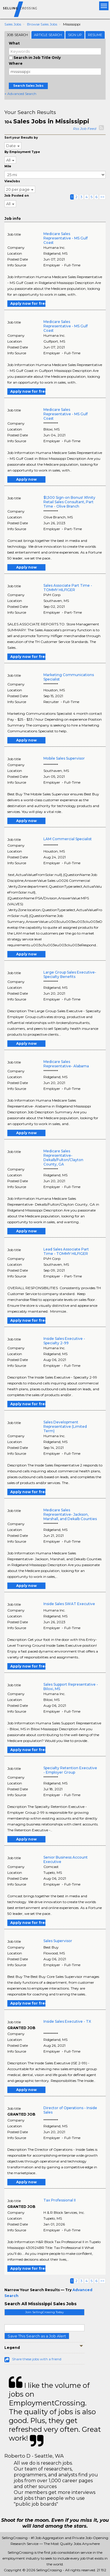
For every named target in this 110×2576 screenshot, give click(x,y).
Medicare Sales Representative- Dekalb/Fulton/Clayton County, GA (63, 1157)
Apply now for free (27, 303)
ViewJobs (12, 181)
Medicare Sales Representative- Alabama (66, 1063)
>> (102, 197)
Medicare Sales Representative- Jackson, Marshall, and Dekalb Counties (70, 1514)
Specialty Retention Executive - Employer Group (70, 1770)
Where (16, 63)
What (14, 43)
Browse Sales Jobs (42, 24)
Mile (7, 166)
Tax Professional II (59, 2200)
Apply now (26, 479)
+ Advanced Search (20, 93)
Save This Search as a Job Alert (37, 2336)
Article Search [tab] (48, 35)
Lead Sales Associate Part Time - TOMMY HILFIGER (66, 1251)
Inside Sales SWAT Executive (69, 1604)
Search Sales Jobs (28, 86)
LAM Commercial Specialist (67, 839)
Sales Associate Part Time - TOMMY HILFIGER (67, 587)
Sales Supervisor (57, 1941)
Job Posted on (16, 196)
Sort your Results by (21, 137)
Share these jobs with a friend (36, 2359)
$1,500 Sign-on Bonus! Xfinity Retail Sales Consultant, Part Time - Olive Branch (69, 501)
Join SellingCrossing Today (44, 2312)
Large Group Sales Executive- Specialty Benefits (69, 974)
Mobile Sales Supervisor (64, 758)
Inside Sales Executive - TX (67, 2021)
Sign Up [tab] (75, 35)
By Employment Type (22, 152)
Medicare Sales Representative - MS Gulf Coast (65, 238)
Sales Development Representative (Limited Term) (65, 1426)
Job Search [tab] (17, 35)
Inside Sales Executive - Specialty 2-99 (64, 1340)
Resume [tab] (95, 35)
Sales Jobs (12, 24)
